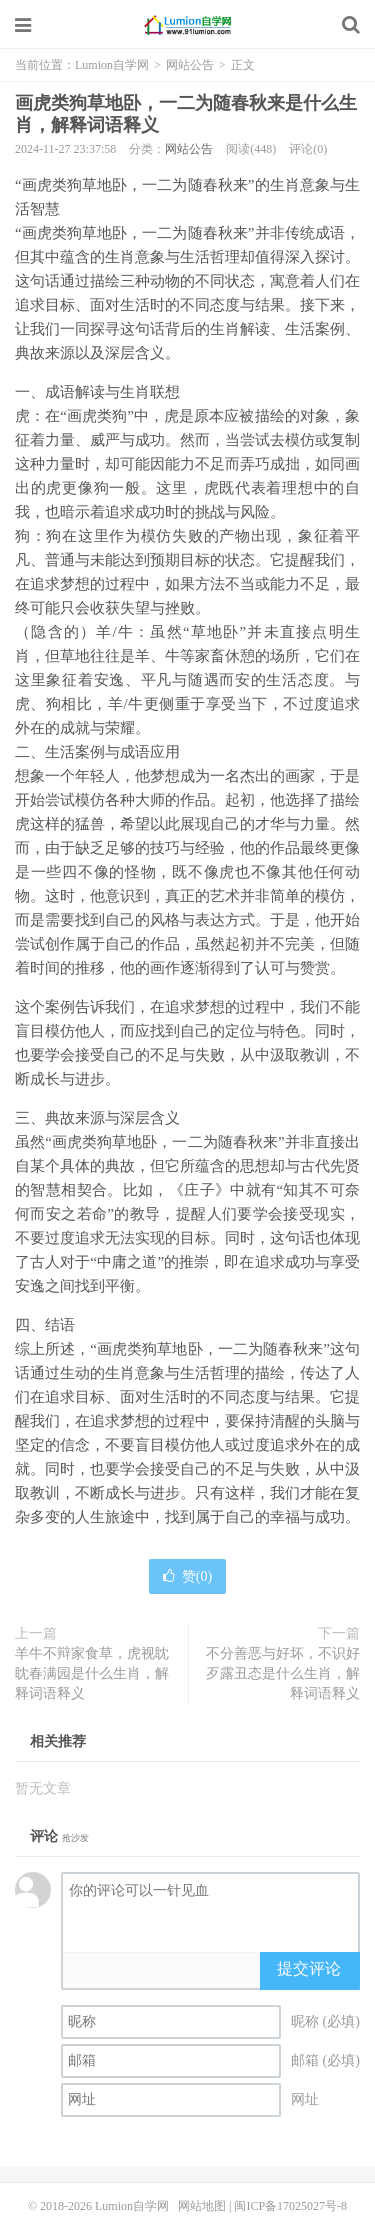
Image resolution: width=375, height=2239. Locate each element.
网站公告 (190, 65)
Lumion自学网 (188, 25)
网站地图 (202, 2206)
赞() (187, 1576)
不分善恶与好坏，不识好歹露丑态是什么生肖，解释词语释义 (283, 1673)
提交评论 (309, 1968)
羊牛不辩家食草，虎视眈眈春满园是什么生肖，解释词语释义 (92, 1673)
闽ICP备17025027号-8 (290, 2206)
